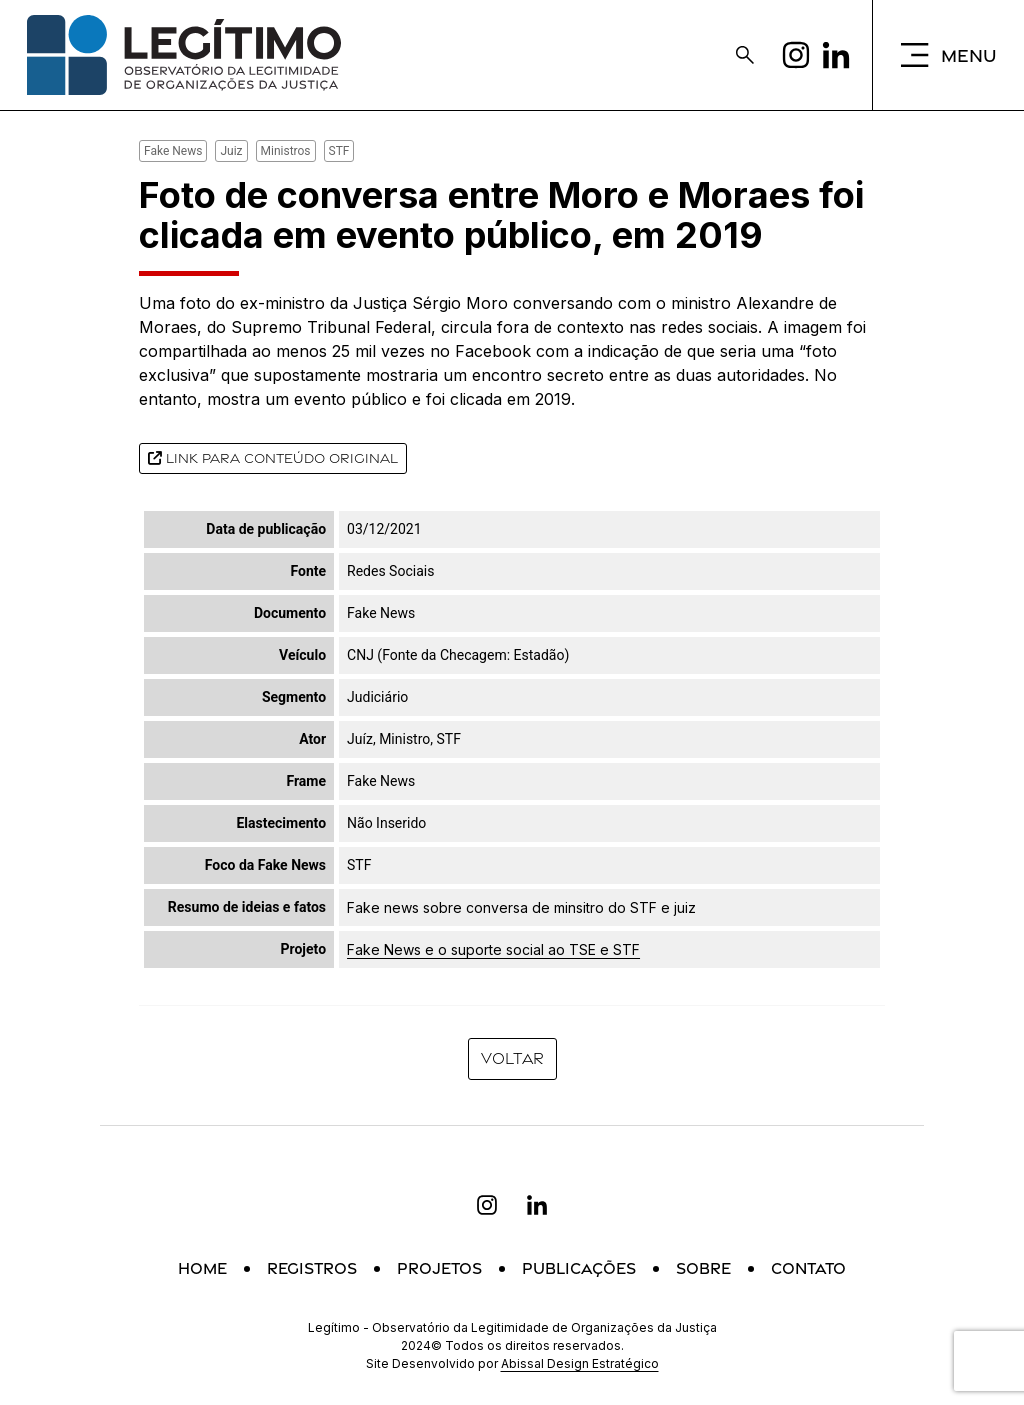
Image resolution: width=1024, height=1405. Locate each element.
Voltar (512, 1058)
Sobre (703, 1268)
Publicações (579, 1268)
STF (339, 151)
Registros (312, 1268)
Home (202, 1268)
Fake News (173, 151)
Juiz (231, 151)
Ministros (286, 151)
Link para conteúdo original (273, 458)
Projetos (439, 1268)
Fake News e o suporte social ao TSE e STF (493, 949)
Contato (808, 1268)
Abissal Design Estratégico (580, 1363)
